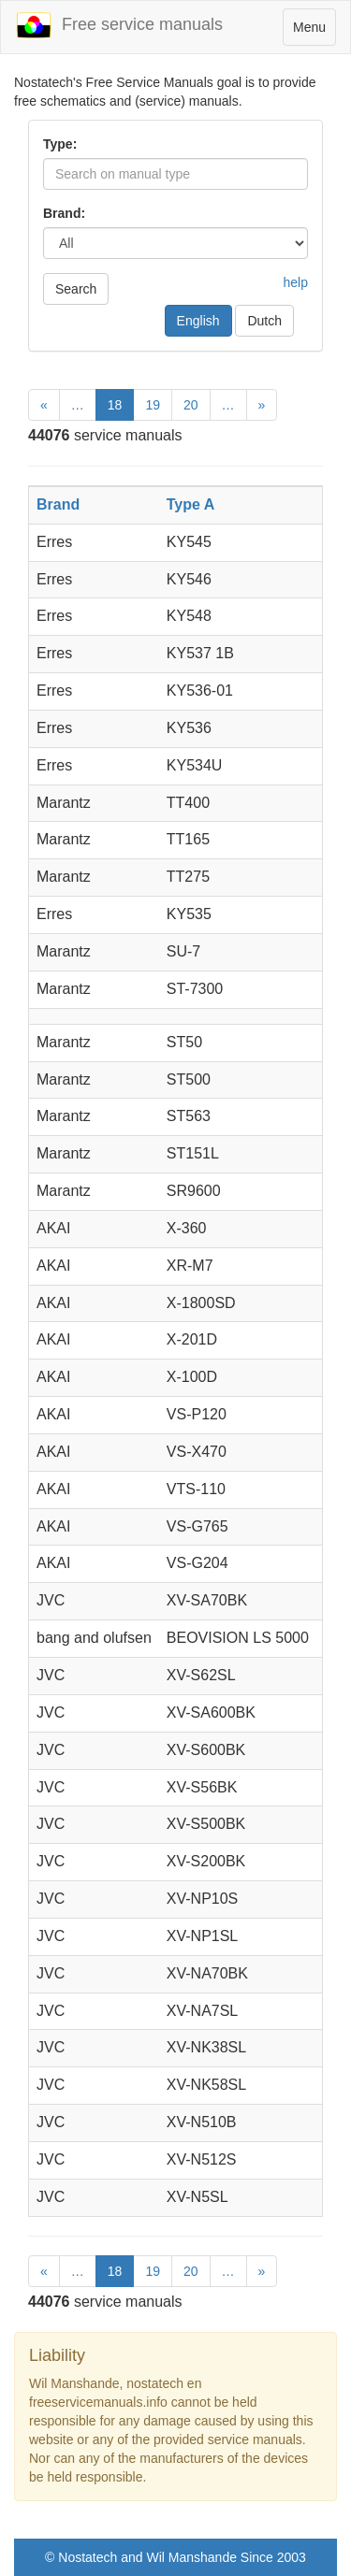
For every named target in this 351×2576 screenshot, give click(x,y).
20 (190, 404)
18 (115, 404)
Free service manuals (119, 25)
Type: (60, 144)
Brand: (64, 213)
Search (75, 288)
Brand (58, 504)
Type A (191, 504)
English (198, 320)
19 (152, 404)
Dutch (264, 320)
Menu (314, 31)
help (296, 282)
